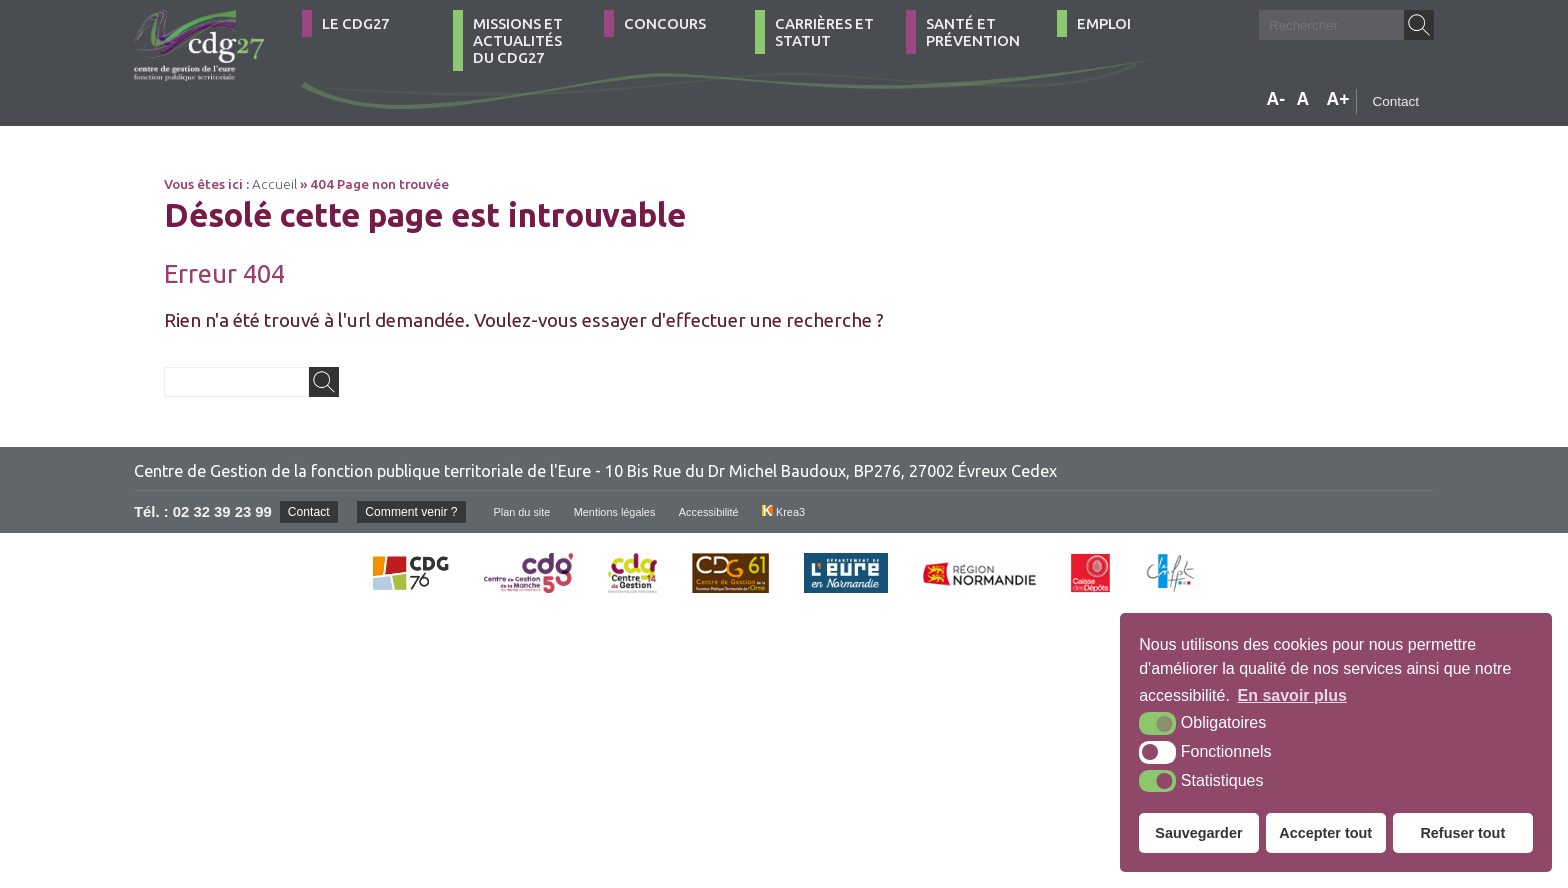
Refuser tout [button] (1462, 833)
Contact (1395, 101)
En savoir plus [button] (1292, 695)
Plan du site (540, 512)
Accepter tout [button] (1325, 833)
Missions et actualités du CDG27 (518, 40)
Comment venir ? (421, 511)
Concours (665, 23)
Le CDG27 (355, 23)
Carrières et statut (824, 32)
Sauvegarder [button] (1198, 833)
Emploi (1104, 23)
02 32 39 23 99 (222, 512)
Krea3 (823, 512)
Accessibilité (743, 512)
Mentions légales (641, 512)
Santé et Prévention (973, 32)
